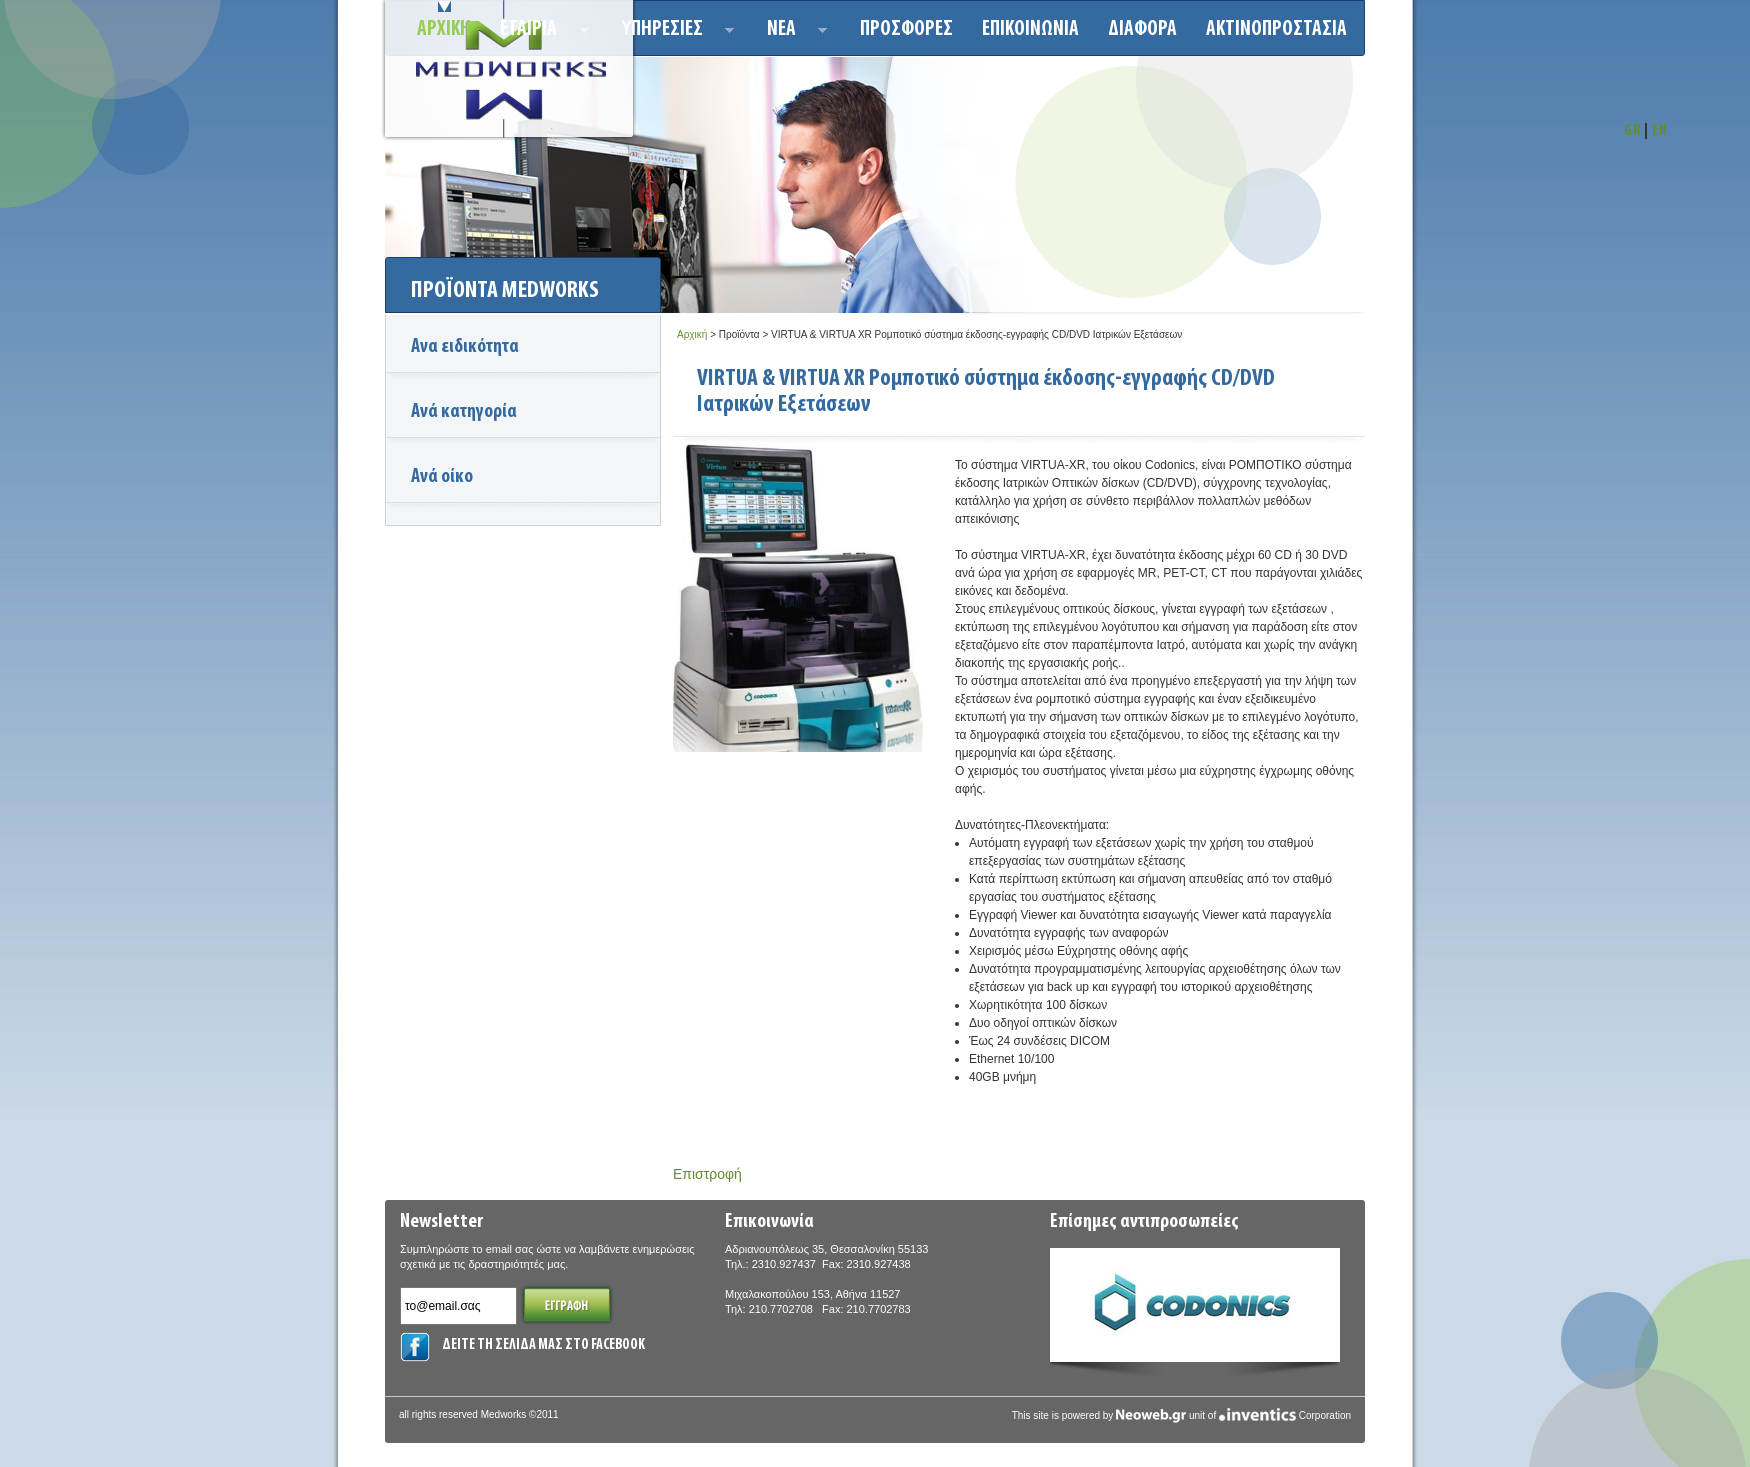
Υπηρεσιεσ (672, 32)
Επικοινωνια (1030, 29)
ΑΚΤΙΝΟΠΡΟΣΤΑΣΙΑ (1276, 29)
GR (1632, 131)
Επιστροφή (707, 1174)
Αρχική (692, 334)
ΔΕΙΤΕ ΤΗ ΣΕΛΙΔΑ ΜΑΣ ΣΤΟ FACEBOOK (543, 1345)
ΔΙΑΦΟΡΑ (1142, 29)
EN (1660, 131)
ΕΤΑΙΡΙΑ (538, 32)
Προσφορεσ (906, 29)
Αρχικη (444, 29)
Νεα (791, 32)
